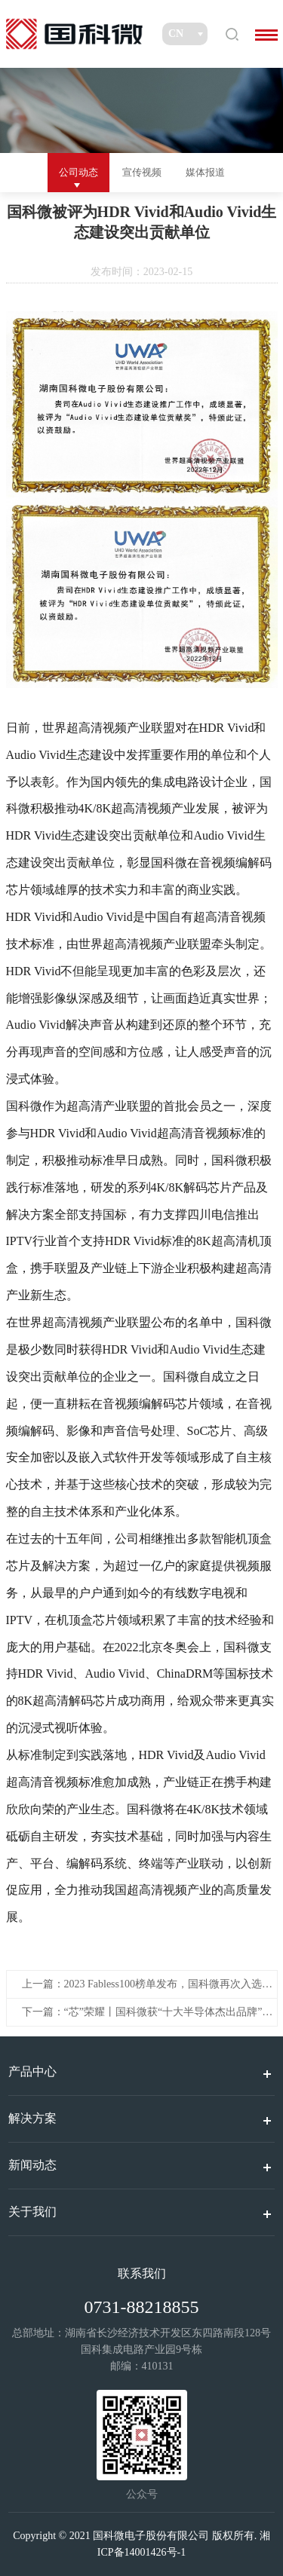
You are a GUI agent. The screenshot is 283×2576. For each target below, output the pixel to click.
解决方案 (32, 2118)
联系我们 (142, 2273)
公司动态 (78, 172)
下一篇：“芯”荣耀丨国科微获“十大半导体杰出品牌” (142, 2012)
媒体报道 (205, 172)
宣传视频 (141, 172)
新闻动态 (32, 2164)
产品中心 (32, 2071)
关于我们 (32, 2211)
